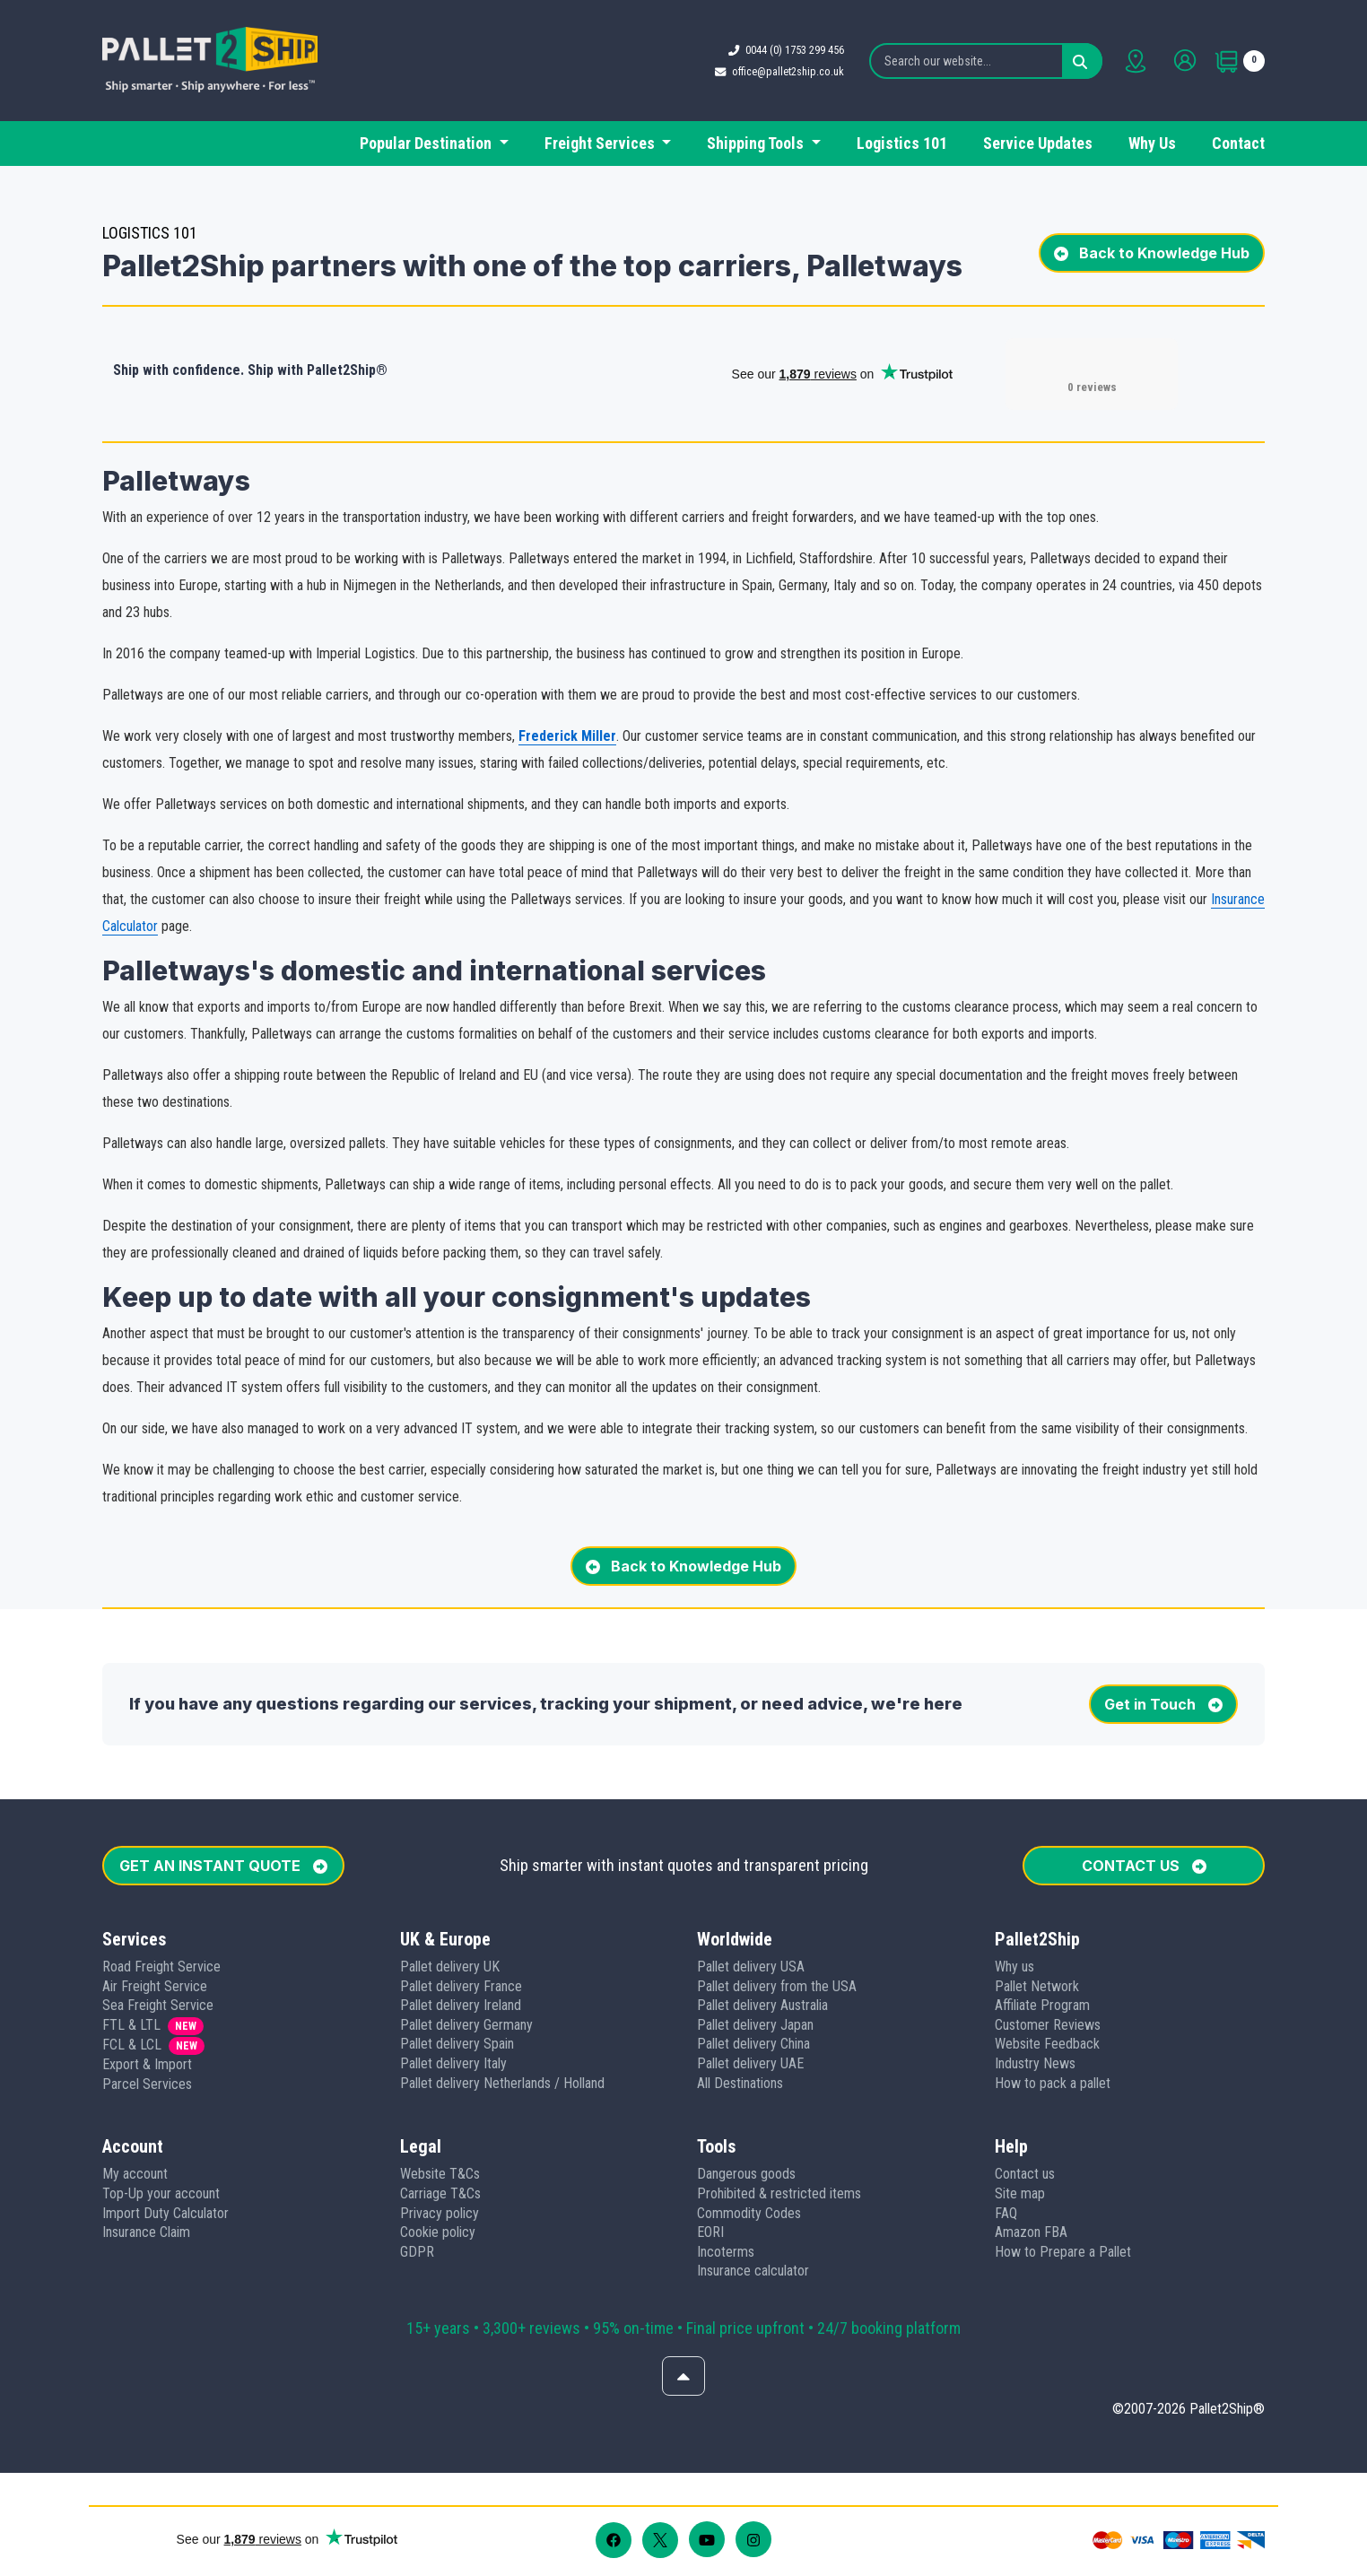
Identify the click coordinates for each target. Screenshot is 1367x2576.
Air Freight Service (154, 1986)
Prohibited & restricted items (779, 2193)
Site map (1020, 2193)
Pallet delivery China (753, 2043)
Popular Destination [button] (427, 143)
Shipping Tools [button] (757, 143)
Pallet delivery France (461, 1986)
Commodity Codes (749, 2213)
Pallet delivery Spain (457, 2043)
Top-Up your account (161, 2193)
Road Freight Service (161, 1966)
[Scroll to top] (683, 2376)
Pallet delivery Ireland (460, 2005)
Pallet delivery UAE (750, 2063)
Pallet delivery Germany (466, 2024)
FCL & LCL (131, 2044)
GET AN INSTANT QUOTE (223, 1866)
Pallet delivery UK (450, 1966)
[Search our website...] (985, 61)
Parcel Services (147, 2084)
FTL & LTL (131, 2024)
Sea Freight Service (157, 2005)
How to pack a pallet (1052, 2083)
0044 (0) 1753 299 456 (794, 50)
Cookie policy (437, 2232)
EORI (710, 2232)
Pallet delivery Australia (762, 2005)
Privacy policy (439, 2213)
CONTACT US (1144, 1866)
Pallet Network (1037, 1986)
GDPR (417, 2251)
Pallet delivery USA (751, 1966)
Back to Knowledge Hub (1151, 253)
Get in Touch (1163, 1704)
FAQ (1006, 2213)
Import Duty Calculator (165, 2213)
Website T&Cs (440, 2173)
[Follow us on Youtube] (707, 2539)
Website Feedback (1047, 2043)
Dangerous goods (746, 2173)
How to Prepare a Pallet (1063, 2251)
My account (135, 2173)
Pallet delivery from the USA (777, 1986)
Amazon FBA (1031, 2232)
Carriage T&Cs (440, 2193)
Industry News (1035, 2063)
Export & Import (147, 2064)
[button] (109, 2490)
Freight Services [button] (601, 143)
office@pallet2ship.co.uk (788, 71)
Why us (1014, 1966)
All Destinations (740, 2083)
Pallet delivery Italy (453, 2063)
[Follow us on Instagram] (753, 2539)
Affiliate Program (1042, 2005)
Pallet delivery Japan (755, 2024)
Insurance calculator (753, 2270)
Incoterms (725, 2251)
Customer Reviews (1048, 2024)
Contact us (1025, 2173)
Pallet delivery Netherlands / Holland (502, 2083)
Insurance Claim (146, 2232)
